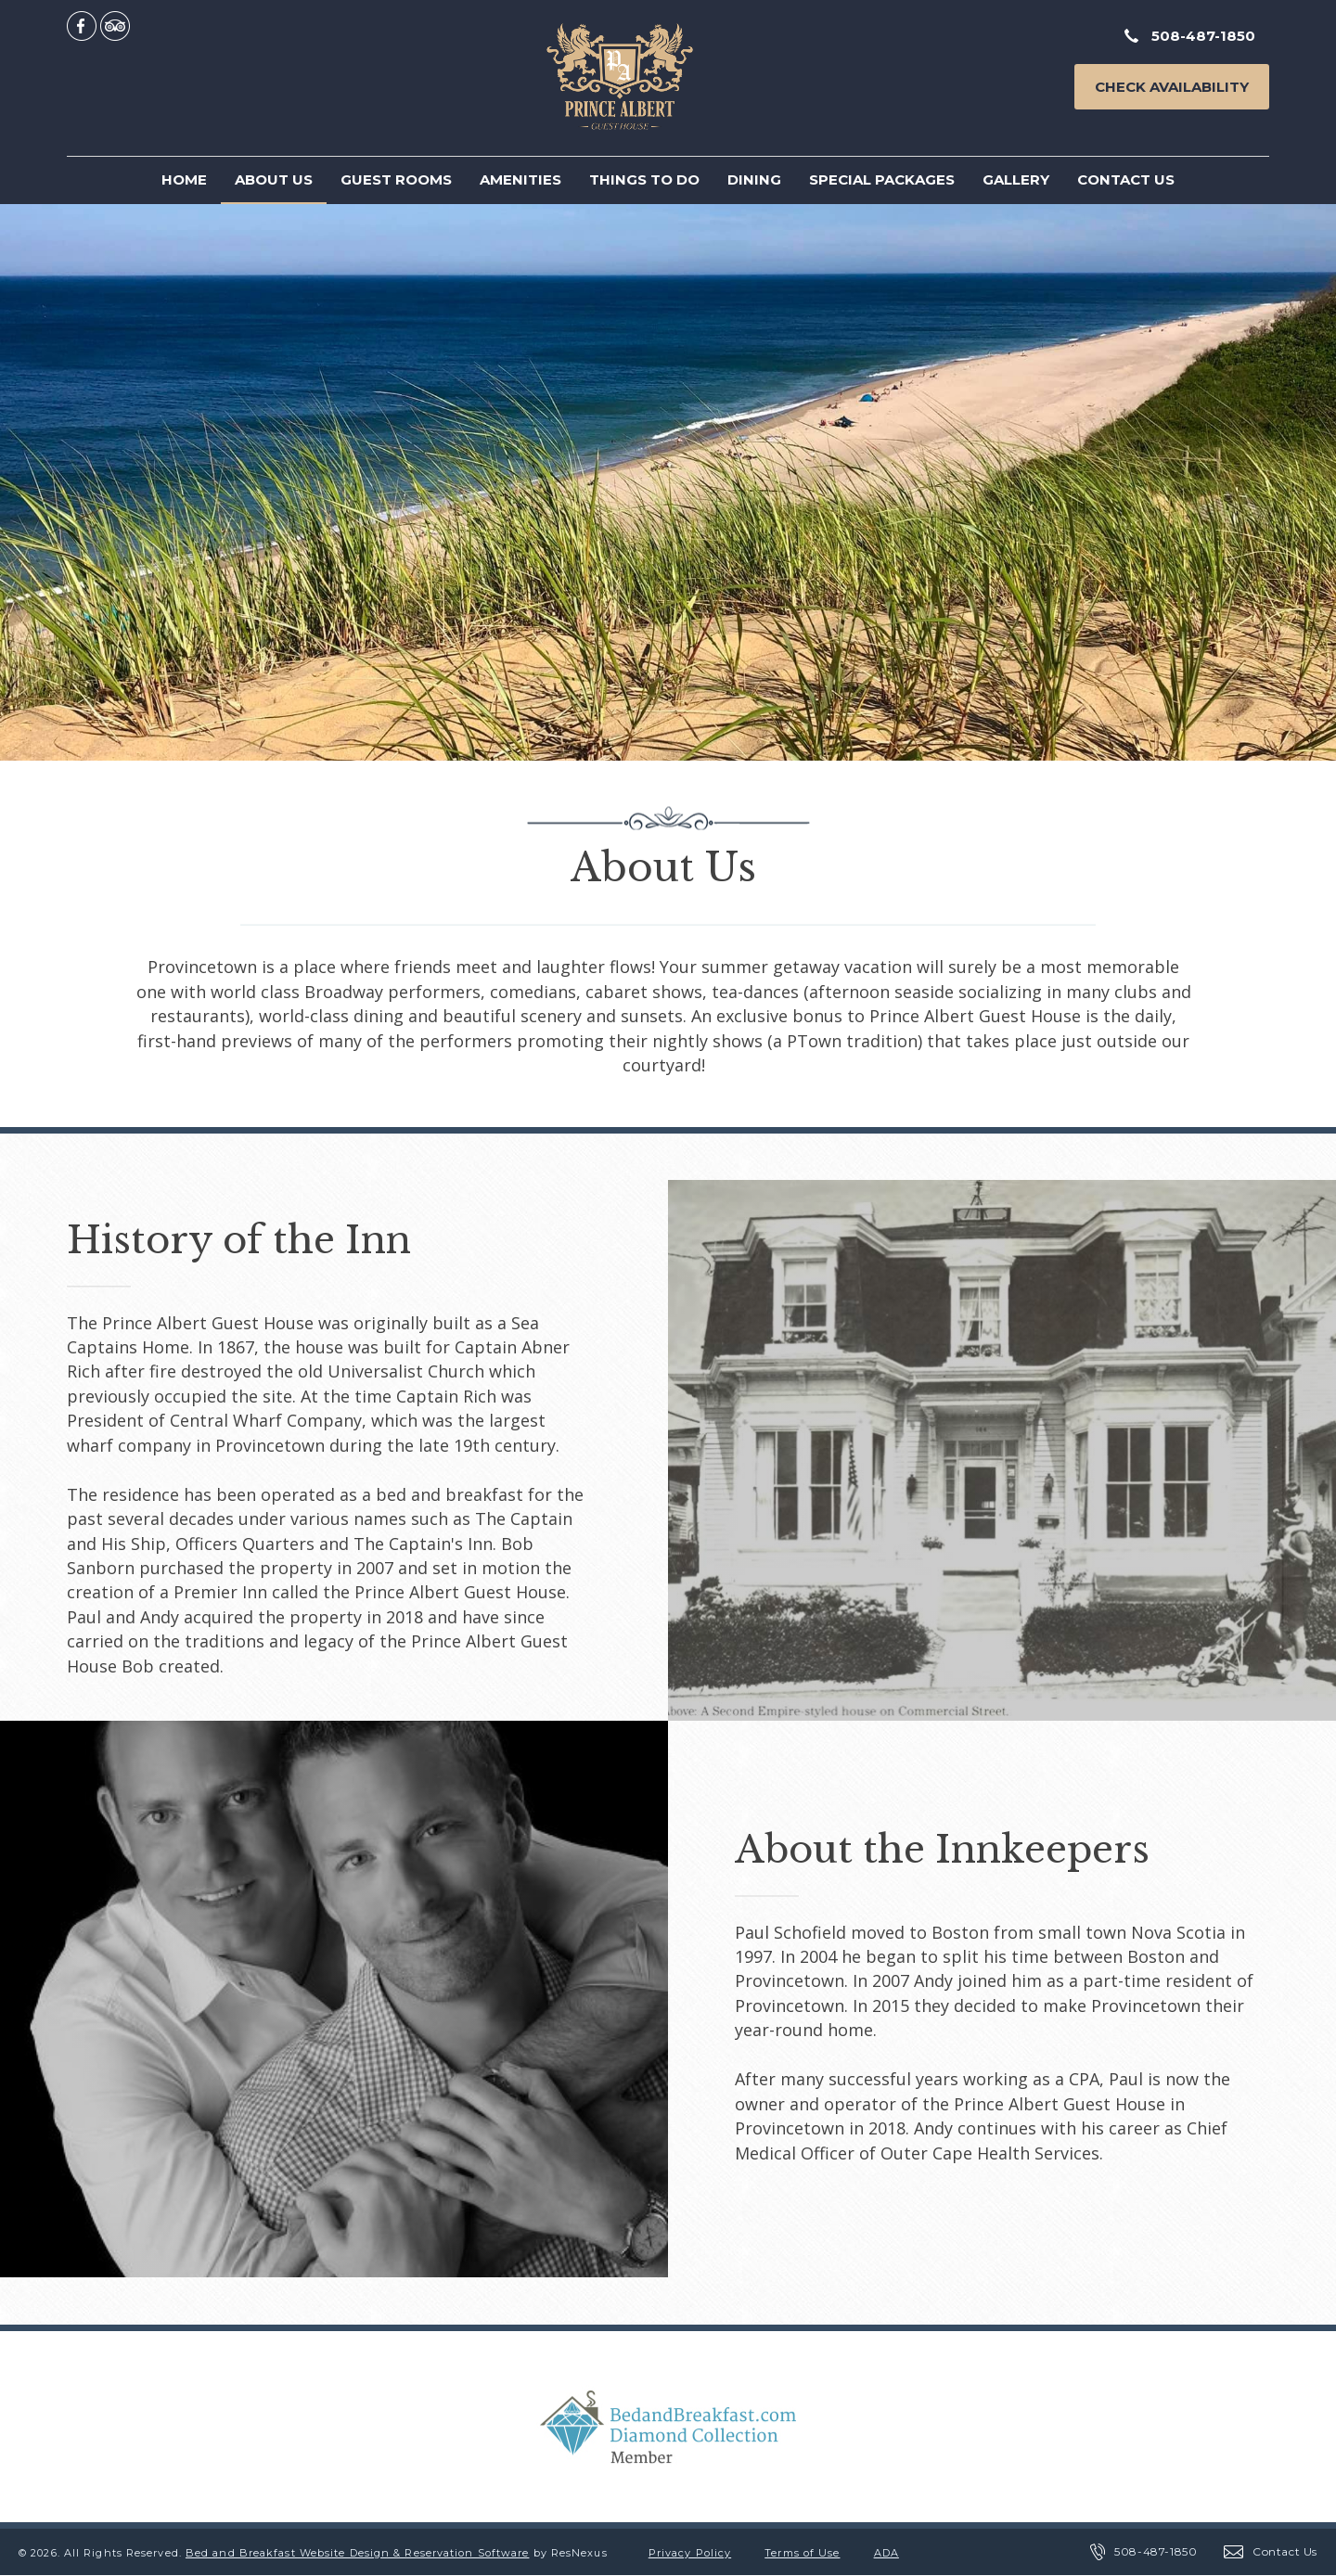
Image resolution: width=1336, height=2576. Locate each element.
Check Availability (1172, 87)
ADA (886, 2552)
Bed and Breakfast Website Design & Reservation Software (358, 2552)
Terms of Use (802, 2552)
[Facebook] (81, 25)
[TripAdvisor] (115, 25)
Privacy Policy (690, 2552)
